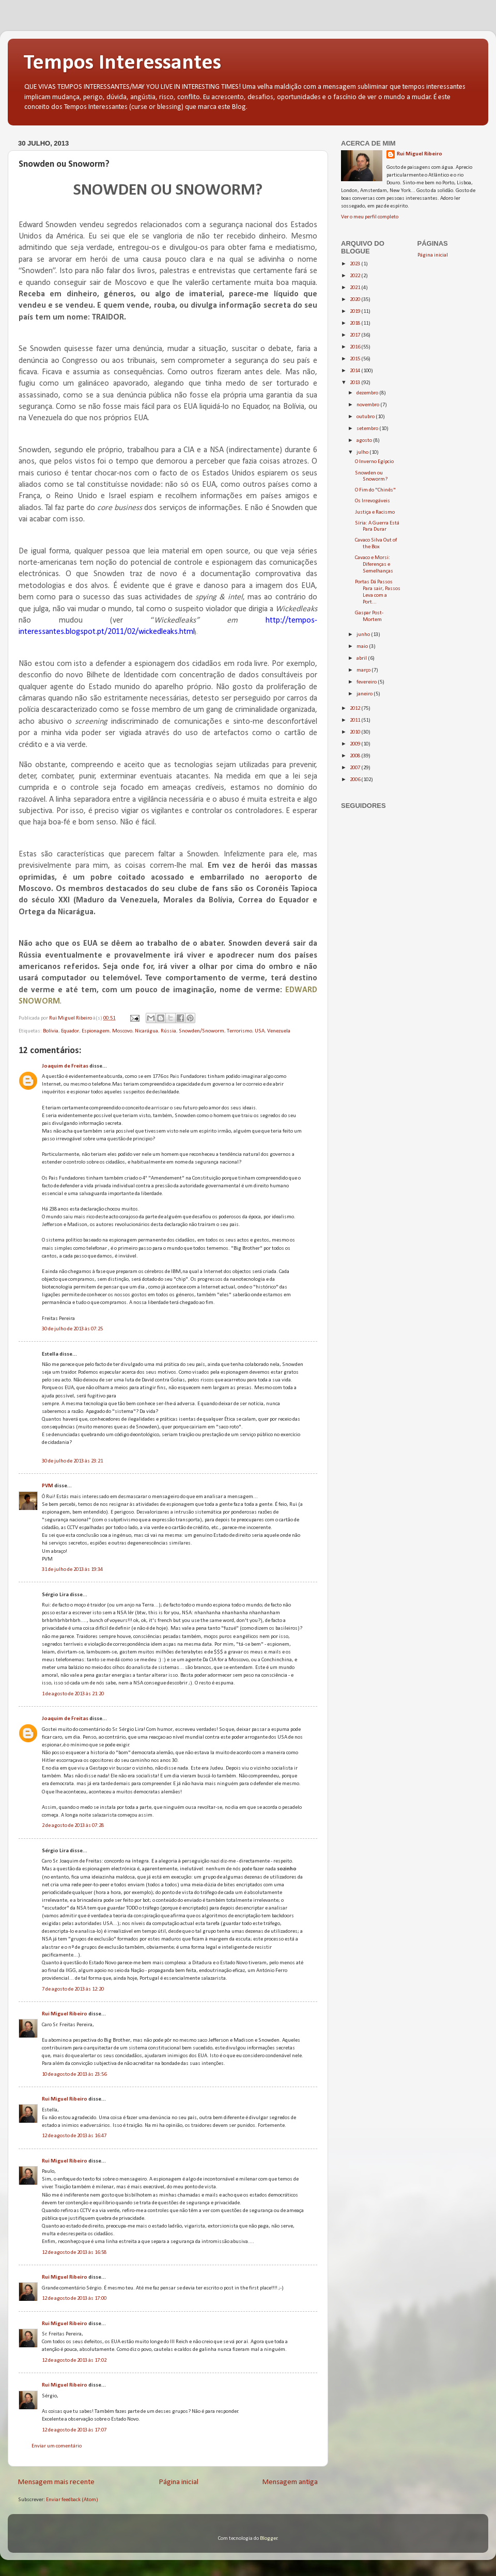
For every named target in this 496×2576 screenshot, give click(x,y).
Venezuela (278, 1031)
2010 (355, 732)
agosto (365, 440)
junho (364, 635)
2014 (355, 371)
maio (363, 646)
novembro (368, 405)
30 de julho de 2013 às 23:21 (72, 1461)
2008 (355, 756)
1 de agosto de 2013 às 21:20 (73, 1694)
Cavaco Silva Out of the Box (376, 543)
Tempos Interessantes (122, 63)
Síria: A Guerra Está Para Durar (377, 526)
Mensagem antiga (290, 2482)
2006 (355, 780)
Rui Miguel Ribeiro (64, 2014)
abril (362, 658)
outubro (366, 417)
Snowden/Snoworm (201, 1031)
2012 (355, 708)
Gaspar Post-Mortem (369, 616)
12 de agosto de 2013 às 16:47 (74, 2136)
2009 (355, 744)
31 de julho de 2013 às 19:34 (72, 1569)
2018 (355, 323)
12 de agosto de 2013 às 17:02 (74, 2360)
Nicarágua (146, 1031)
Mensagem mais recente (56, 2482)
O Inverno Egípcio (374, 462)
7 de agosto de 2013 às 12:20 (73, 1989)
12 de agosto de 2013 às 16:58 (74, 2252)
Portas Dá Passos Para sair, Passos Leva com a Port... (377, 592)
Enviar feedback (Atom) (72, 2500)
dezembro (368, 393)
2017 (355, 335)
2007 (355, 768)
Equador (70, 1031)
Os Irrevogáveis (372, 501)
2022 (355, 276)
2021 (355, 288)
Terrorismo (239, 1031)
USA (260, 1031)
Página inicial (178, 2482)
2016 (355, 347)
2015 (355, 359)
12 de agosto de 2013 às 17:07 (74, 2430)
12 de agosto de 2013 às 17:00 (74, 2298)
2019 (355, 311)
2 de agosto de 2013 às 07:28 (73, 1825)
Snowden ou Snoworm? (371, 476)
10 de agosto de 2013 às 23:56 (74, 2074)
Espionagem (96, 1031)
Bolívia (50, 1031)
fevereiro (367, 682)
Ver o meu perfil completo (369, 217)
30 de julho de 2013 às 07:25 (72, 1329)
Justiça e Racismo (375, 512)
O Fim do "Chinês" (375, 490)
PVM (47, 1486)
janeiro (365, 694)
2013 (355, 383)
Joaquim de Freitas (65, 1066)
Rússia (168, 1031)
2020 (355, 300)
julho (363, 452)
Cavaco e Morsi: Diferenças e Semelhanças (374, 564)
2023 (355, 264)
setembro (368, 429)
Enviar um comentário (57, 2446)
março (364, 670)
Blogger (268, 2538)
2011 (355, 720)
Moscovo (122, 1031)
